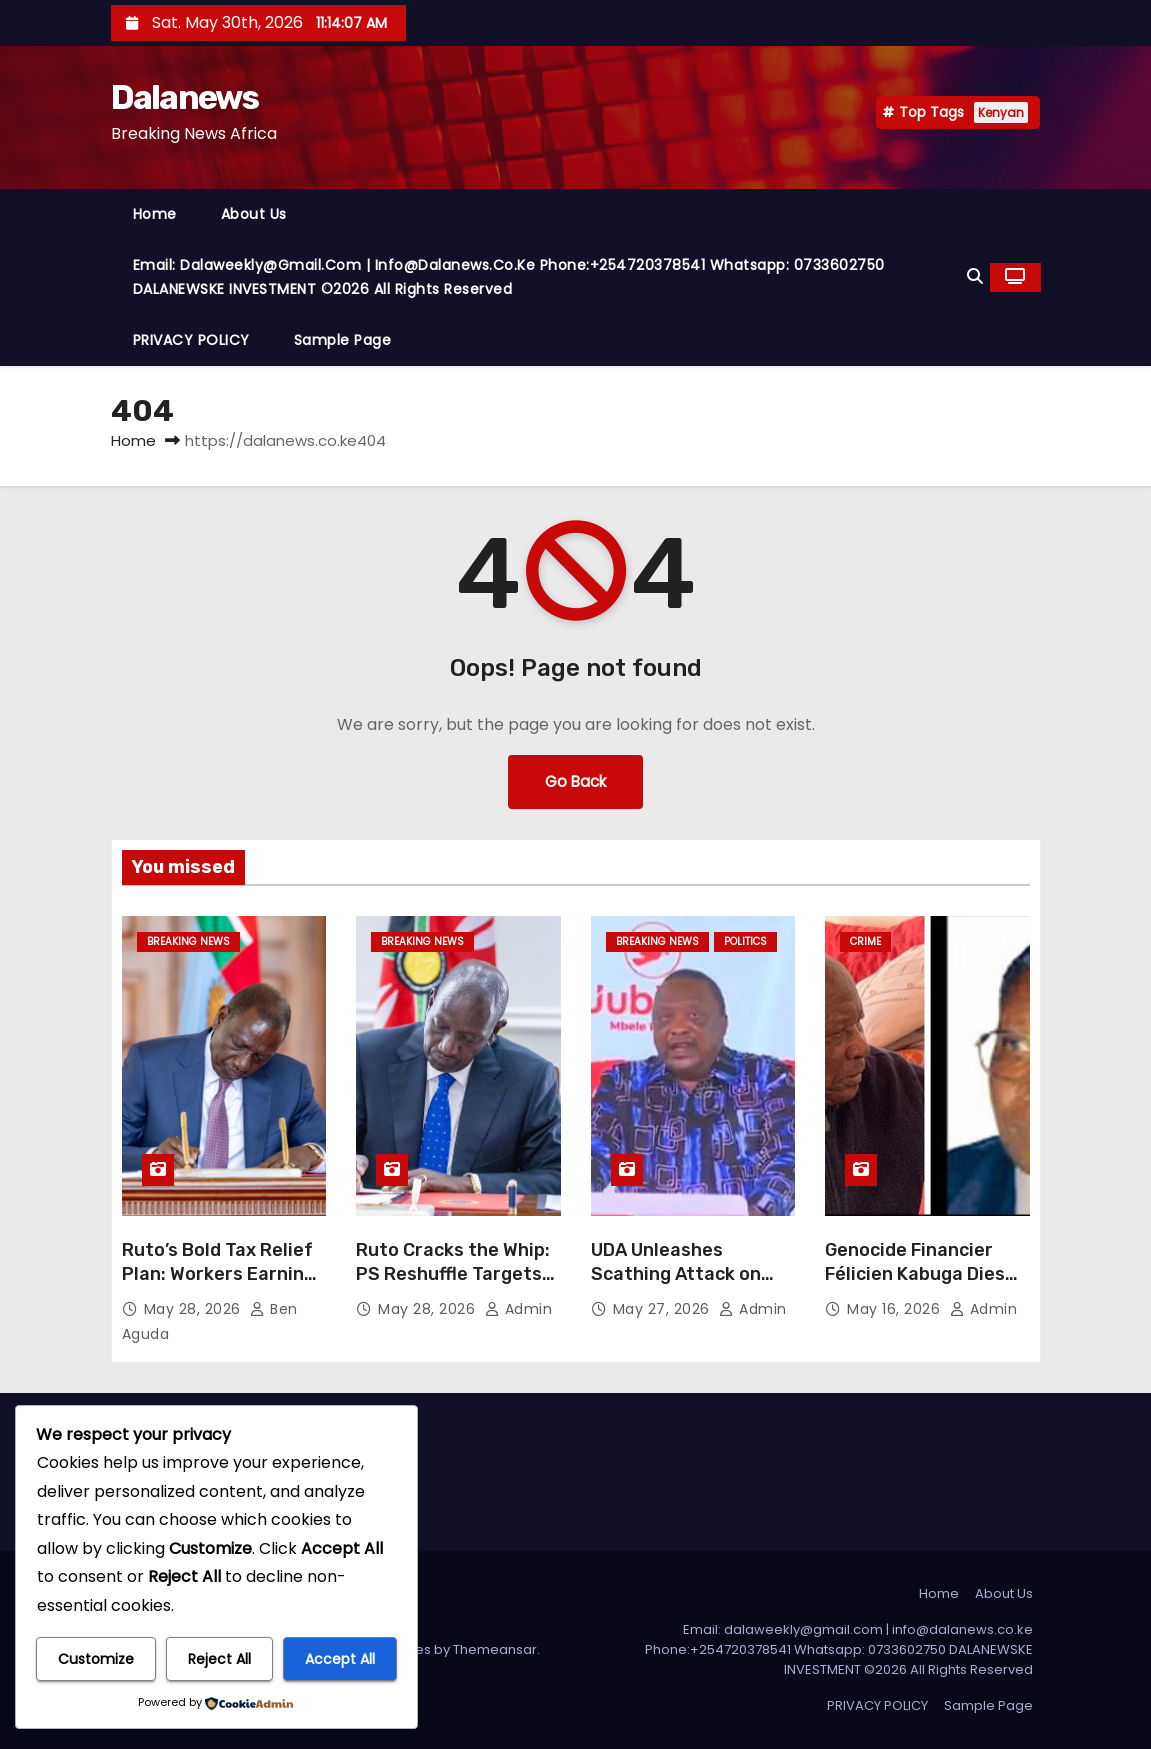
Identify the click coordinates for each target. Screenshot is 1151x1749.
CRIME (865, 941)
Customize (96, 1659)
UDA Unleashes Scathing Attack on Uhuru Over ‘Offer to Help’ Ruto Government (693, 1286)
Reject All (219, 1659)
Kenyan (1001, 112)
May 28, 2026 (195, 1309)
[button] (975, 276)
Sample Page (343, 340)
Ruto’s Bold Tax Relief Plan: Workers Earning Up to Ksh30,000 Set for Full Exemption (218, 1286)
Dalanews (184, 97)
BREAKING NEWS (188, 941)
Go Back (575, 781)
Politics (745, 941)
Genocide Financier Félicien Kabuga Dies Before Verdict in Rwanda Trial (915, 1286)
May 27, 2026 (664, 1309)
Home (155, 214)
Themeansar (495, 1649)
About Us (254, 214)
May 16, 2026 (896, 1309)
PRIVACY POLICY (191, 340)
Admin (519, 1309)
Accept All (340, 1659)
